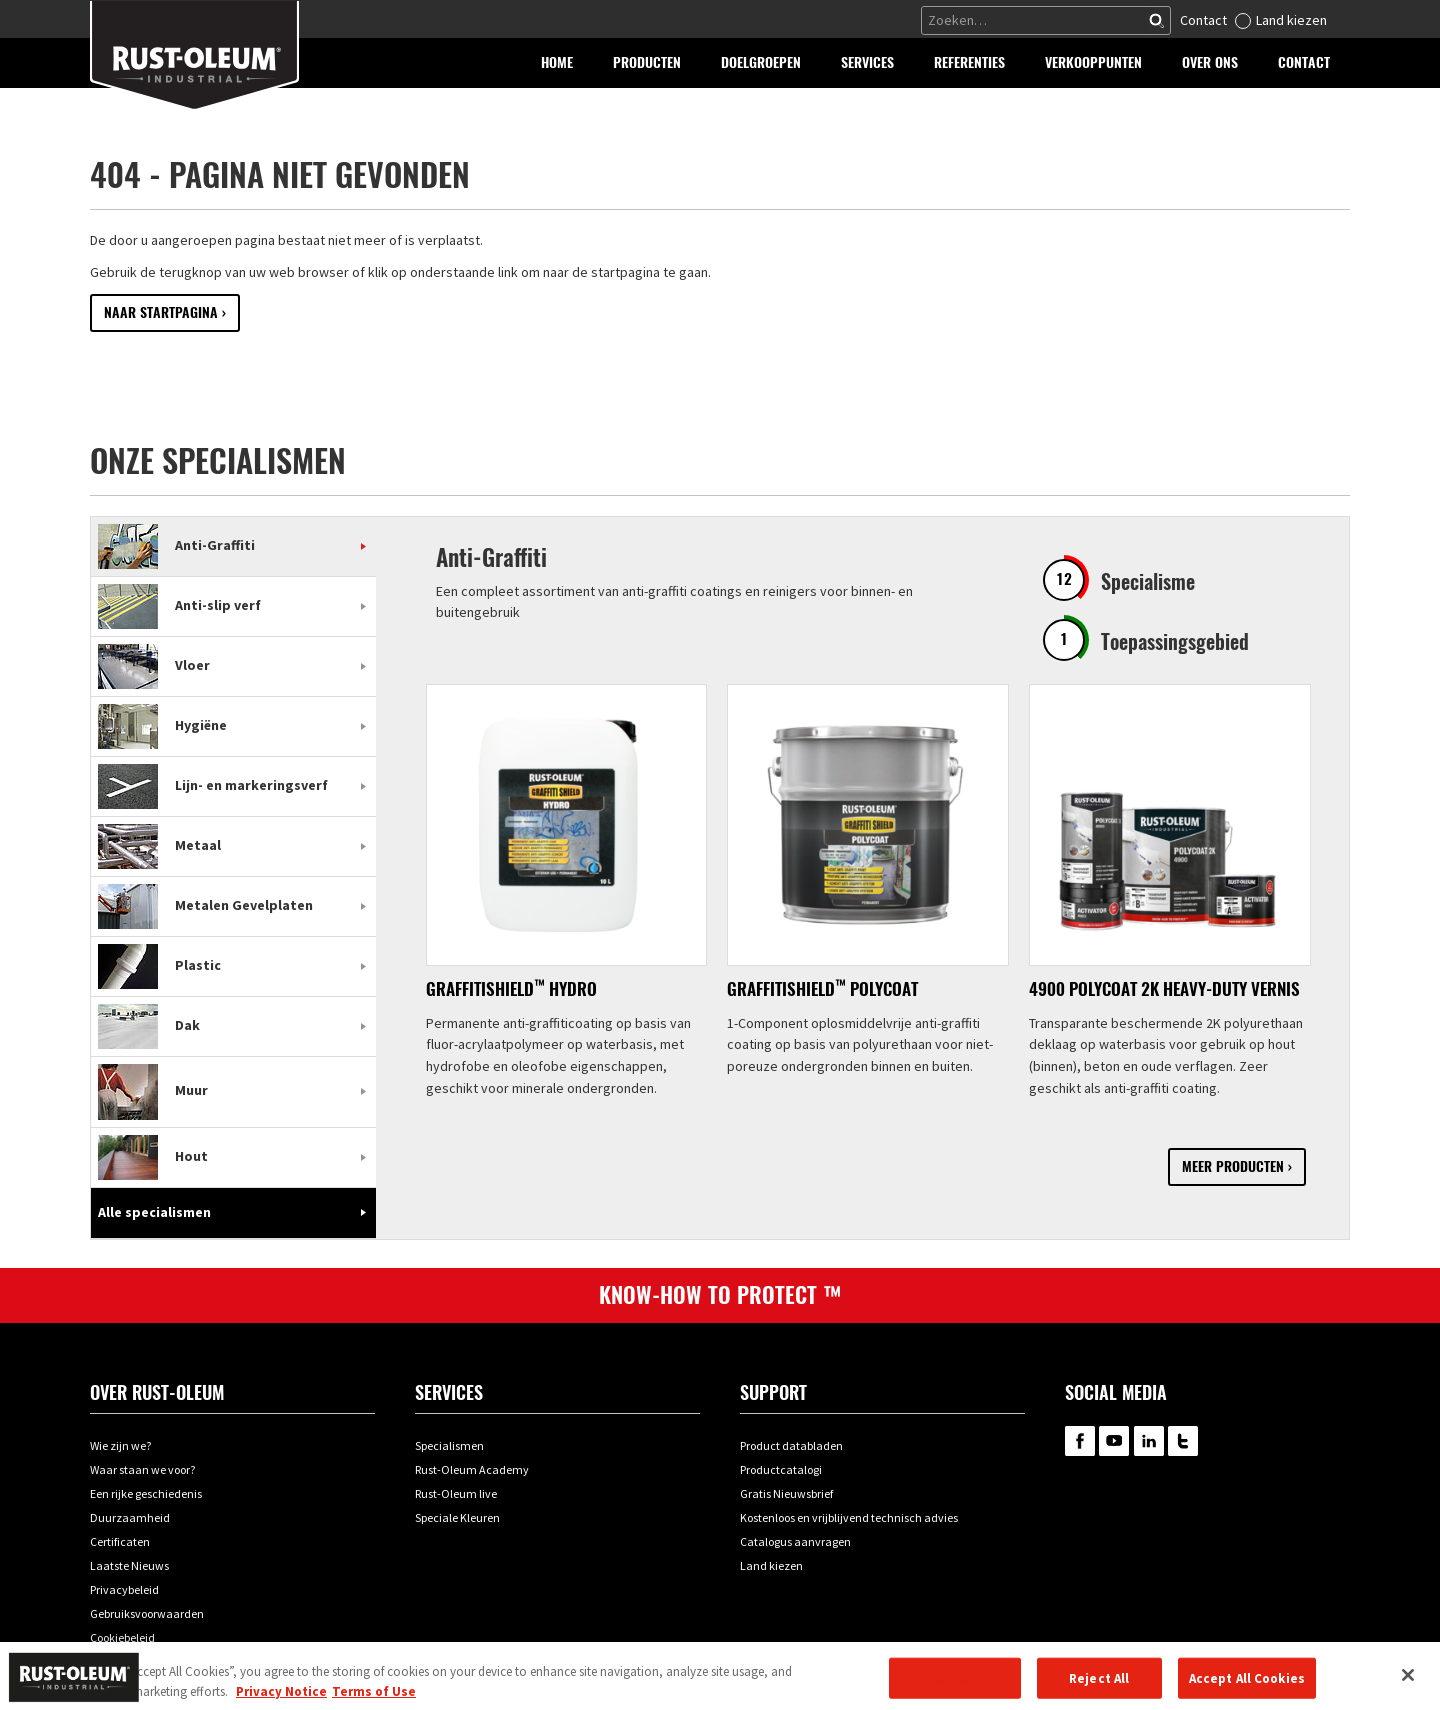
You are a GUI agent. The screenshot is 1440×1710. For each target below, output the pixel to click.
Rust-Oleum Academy (472, 1469)
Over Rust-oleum (157, 1392)
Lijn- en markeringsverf (213, 785)
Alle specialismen (154, 1212)
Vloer (154, 665)
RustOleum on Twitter (1183, 1441)
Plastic (159, 965)
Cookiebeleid (122, 1637)
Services (449, 1392)
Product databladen (791, 1445)
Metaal (159, 845)
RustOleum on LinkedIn (1149, 1441)
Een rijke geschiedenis (146, 1493)
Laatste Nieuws (129, 1565)
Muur (153, 1090)
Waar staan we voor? (142, 1469)
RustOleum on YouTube (1114, 1441)
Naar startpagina (161, 312)
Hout (153, 1156)
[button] (647, 63)
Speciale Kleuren (457, 1517)
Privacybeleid (124, 1589)
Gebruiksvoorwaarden (147, 1613)
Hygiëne (162, 725)
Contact (1203, 20)
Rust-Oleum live (456, 1493)
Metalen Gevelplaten (205, 905)
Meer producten (1233, 1166)
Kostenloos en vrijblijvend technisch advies (849, 1517)
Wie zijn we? (120, 1445)
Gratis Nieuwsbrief (786, 1493)
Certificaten (120, 1541)
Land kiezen (1291, 20)
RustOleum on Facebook (1080, 1441)
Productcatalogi (781, 1469)
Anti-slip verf (179, 605)
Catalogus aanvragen (795, 1541)
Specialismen (449, 1445)
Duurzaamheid (130, 1517)
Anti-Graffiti (176, 545)
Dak (149, 1025)
